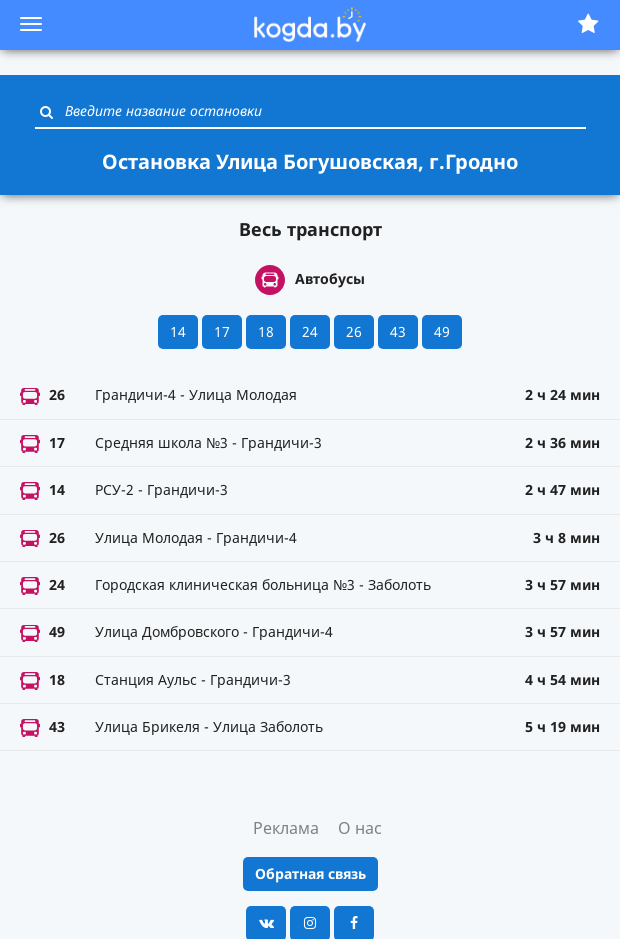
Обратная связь (310, 873)
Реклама (286, 828)
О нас (360, 828)
